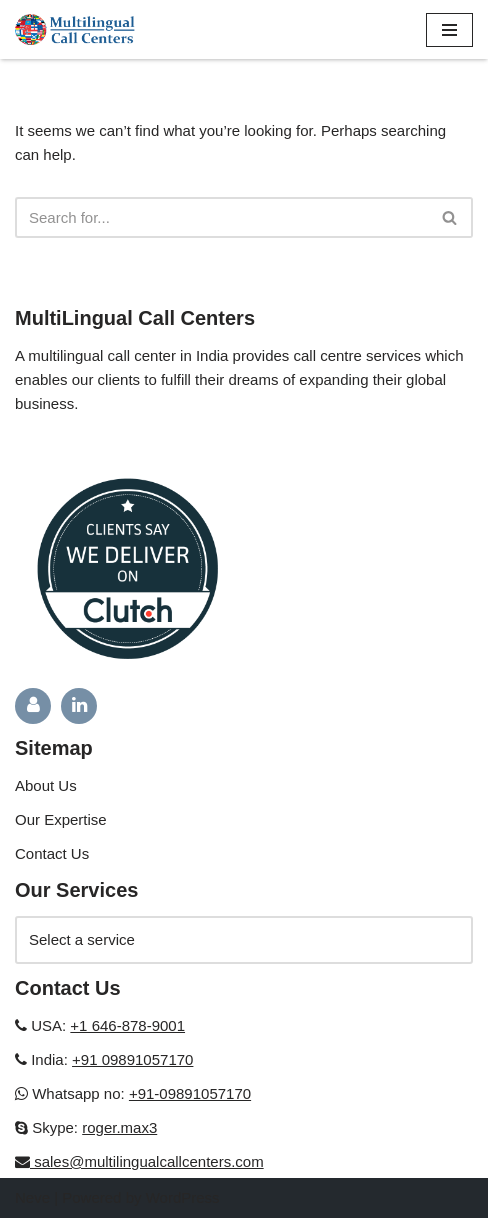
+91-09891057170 (190, 1093)
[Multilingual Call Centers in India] (75, 29)
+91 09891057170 (132, 1059)
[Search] (221, 217)
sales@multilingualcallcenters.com (147, 1161)
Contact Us (52, 853)
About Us (46, 785)
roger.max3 (119, 1127)
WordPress (183, 1197)
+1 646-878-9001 (127, 1025)
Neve (32, 1197)
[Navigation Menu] (449, 30)
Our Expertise (61, 819)
